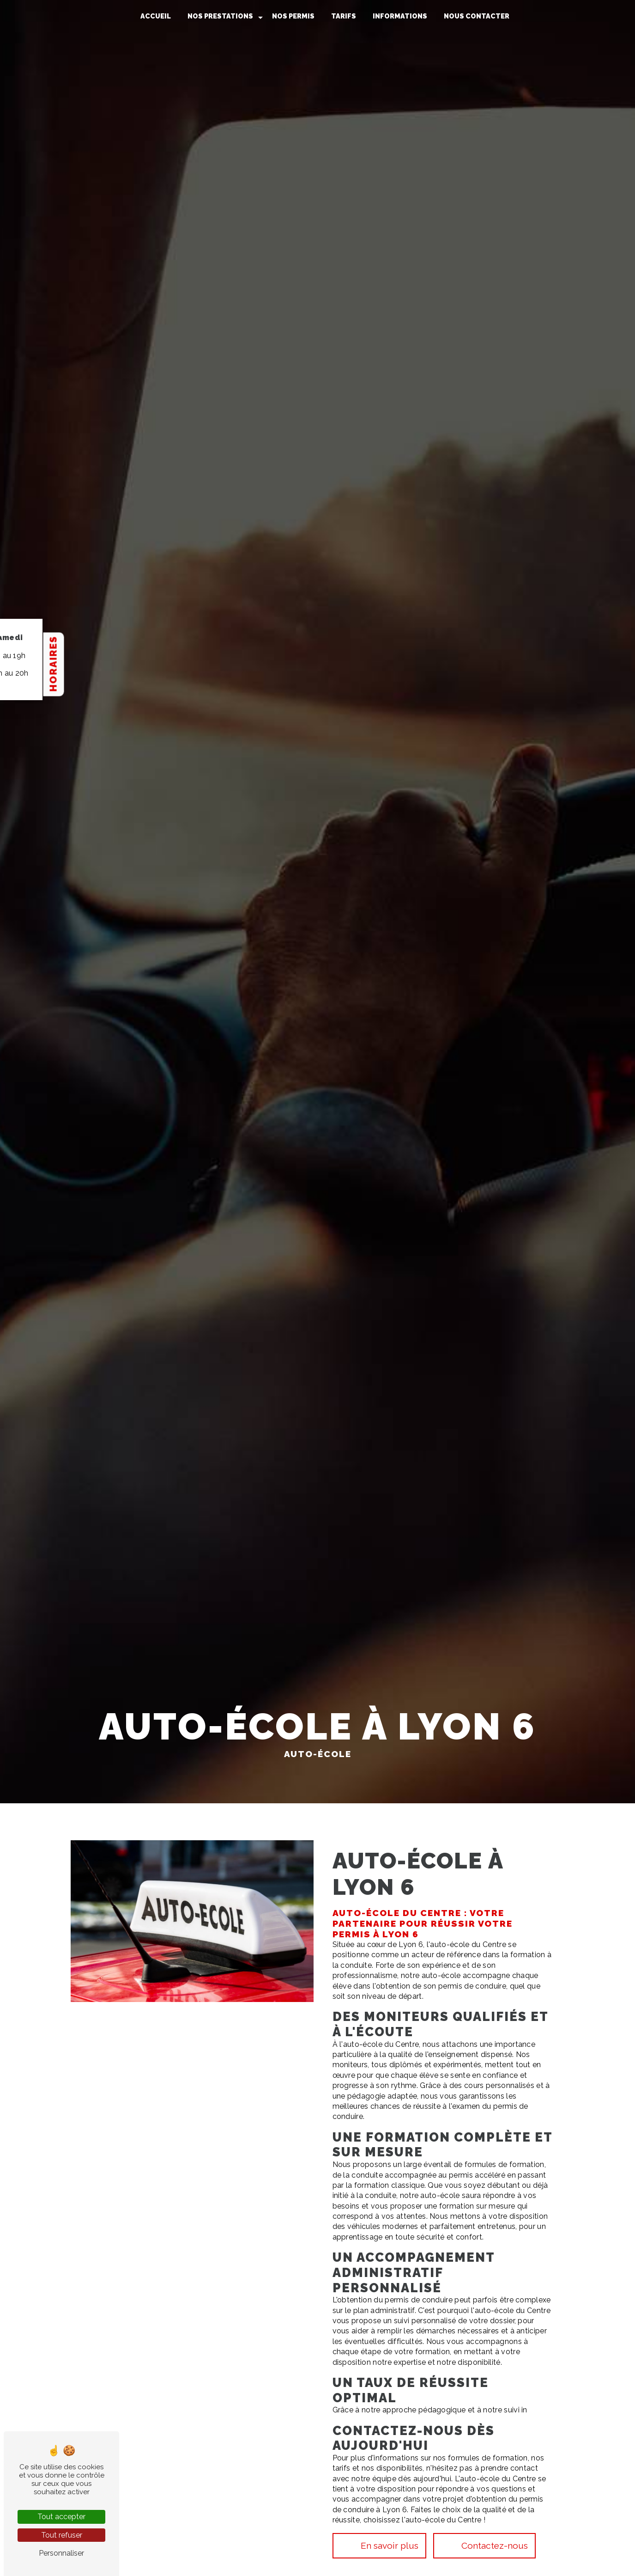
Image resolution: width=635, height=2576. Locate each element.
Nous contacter (476, 16)
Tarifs (343, 16)
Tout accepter (61, 2516)
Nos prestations (220, 16)
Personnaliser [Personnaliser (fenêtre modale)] (61, 2553)
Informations (400, 16)
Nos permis (293, 16)
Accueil (155, 16)
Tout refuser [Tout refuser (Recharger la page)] (61, 2535)
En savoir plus (377, 2544)
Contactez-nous (482, 2544)
